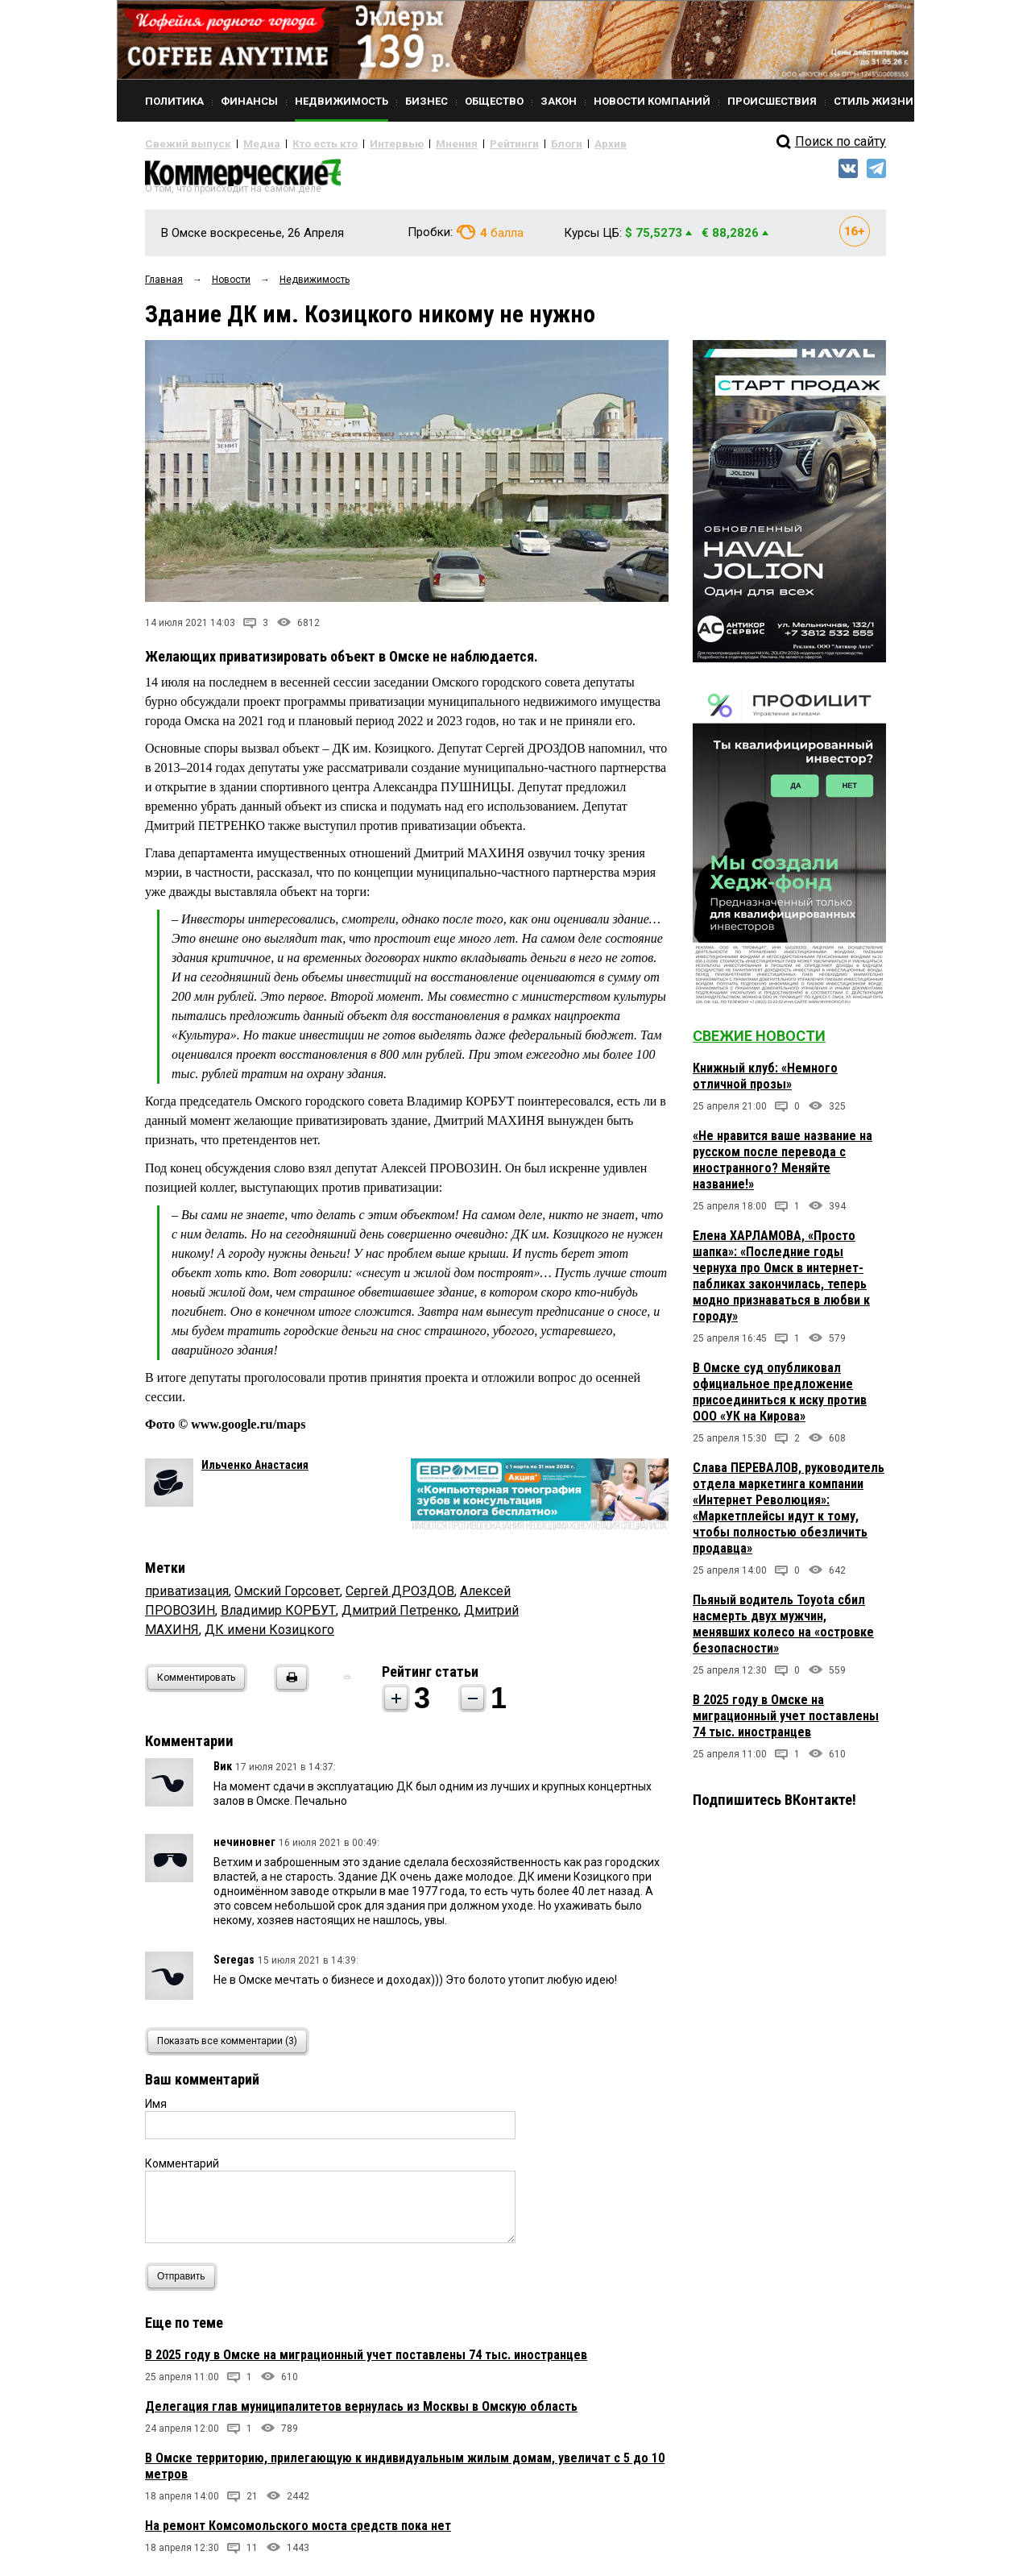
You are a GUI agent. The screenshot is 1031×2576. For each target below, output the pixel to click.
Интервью (363, 143)
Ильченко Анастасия (254, 1471)
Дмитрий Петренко (400, 1616)
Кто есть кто (301, 143)
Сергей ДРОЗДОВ (400, 1597)
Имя (156, 2110)
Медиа (245, 143)
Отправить (185, 2283)
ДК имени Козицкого (269, 1636)
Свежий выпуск (181, 143)
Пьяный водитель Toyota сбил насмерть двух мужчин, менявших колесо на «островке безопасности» (783, 1630)
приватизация (187, 1597)
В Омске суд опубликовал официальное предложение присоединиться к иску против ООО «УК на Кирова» (780, 1398)
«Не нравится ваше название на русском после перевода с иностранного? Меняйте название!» (782, 1166)
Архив (551, 143)
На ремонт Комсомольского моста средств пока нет (298, 2532)
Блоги (512, 143)
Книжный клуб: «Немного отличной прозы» (765, 1082)
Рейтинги (466, 143)
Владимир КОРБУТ (278, 1616)
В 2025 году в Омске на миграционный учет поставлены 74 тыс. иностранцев (366, 2361)
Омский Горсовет (287, 1597)
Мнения (415, 143)
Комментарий (182, 2169)
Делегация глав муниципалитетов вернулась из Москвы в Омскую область (361, 2412)
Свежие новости (759, 1042)
